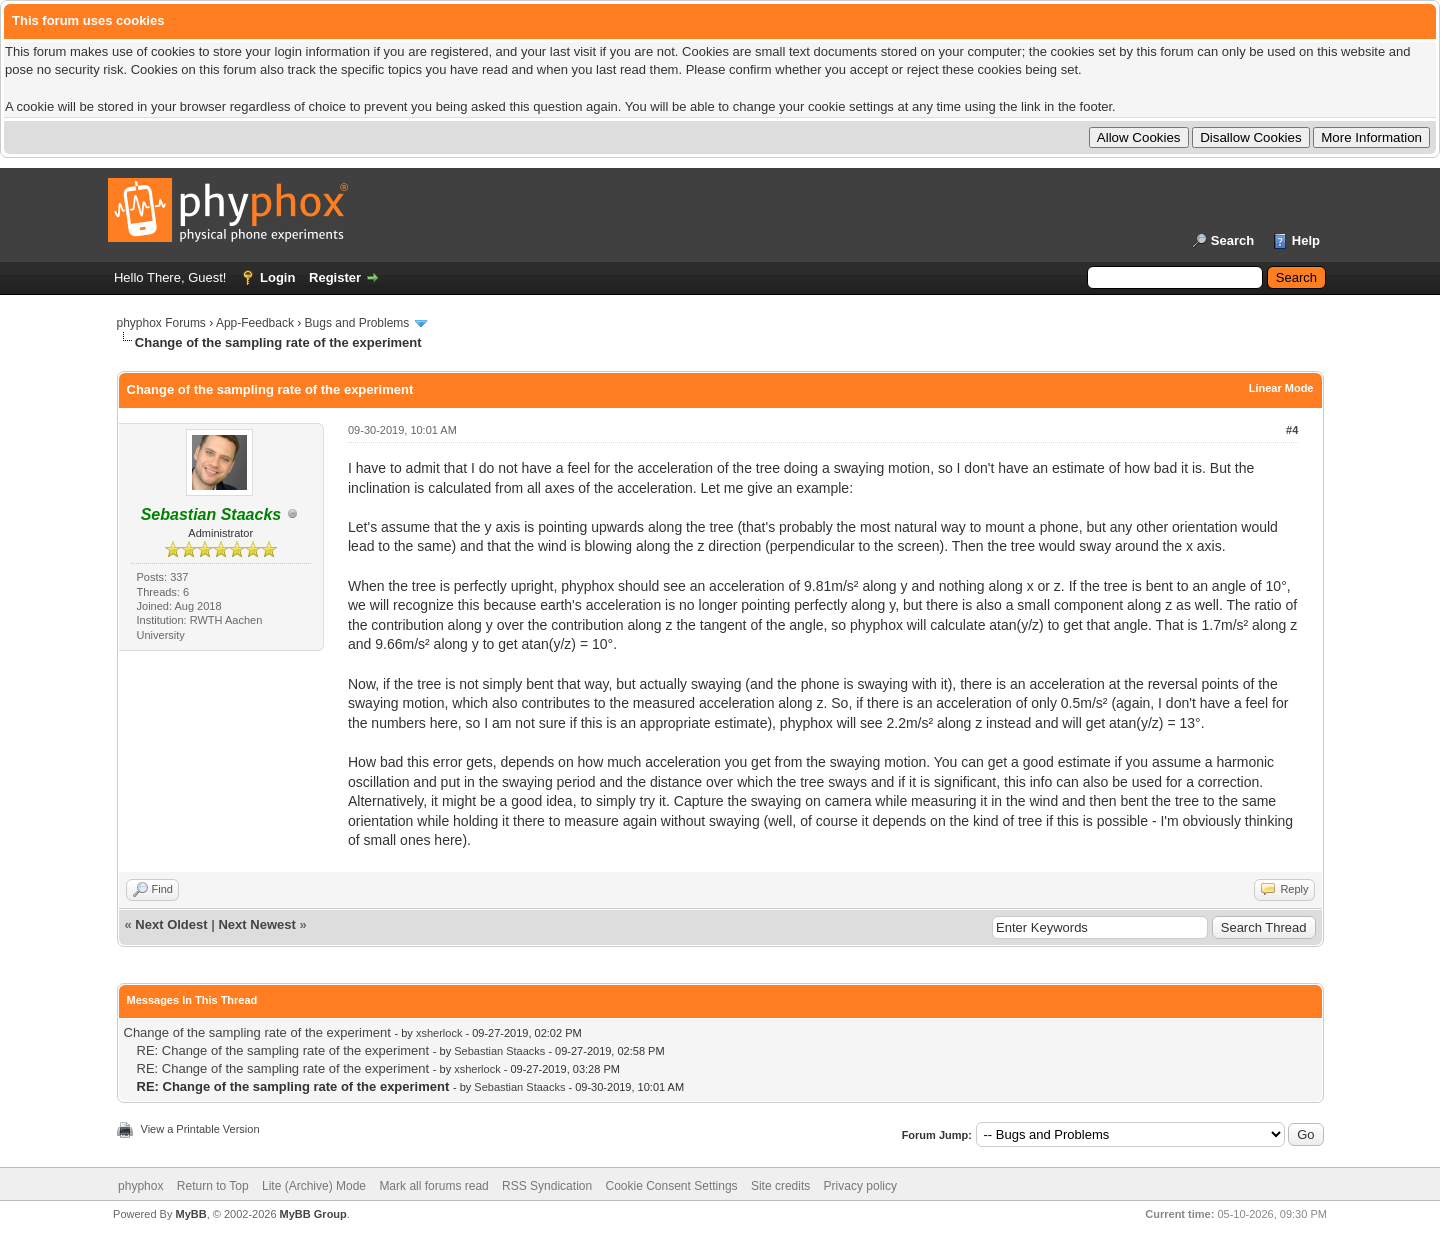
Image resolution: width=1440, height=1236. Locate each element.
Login (277, 277)
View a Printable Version (200, 1129)
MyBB (190, 1214)
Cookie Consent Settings (671, 1186)
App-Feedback (255, 323)
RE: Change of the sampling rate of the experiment (283, 1050)
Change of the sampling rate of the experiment (257, 1032)
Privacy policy (860, 1186)
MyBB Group (313, 1214)
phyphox (140, 1186)
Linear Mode (1281, 388)
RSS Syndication (547, 1186)
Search (1232, 240)
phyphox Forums (161, 323)
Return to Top (213, 1186)
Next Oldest (171, 924)
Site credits (780, 1186)
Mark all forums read (433, 1186)
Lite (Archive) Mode (314, 1186)
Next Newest (256, 924)
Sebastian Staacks (499, 1051)
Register (335, 277)
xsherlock (439, 1033)
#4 (1292, 430)
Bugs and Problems (357, 323)
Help (1306, 240)
